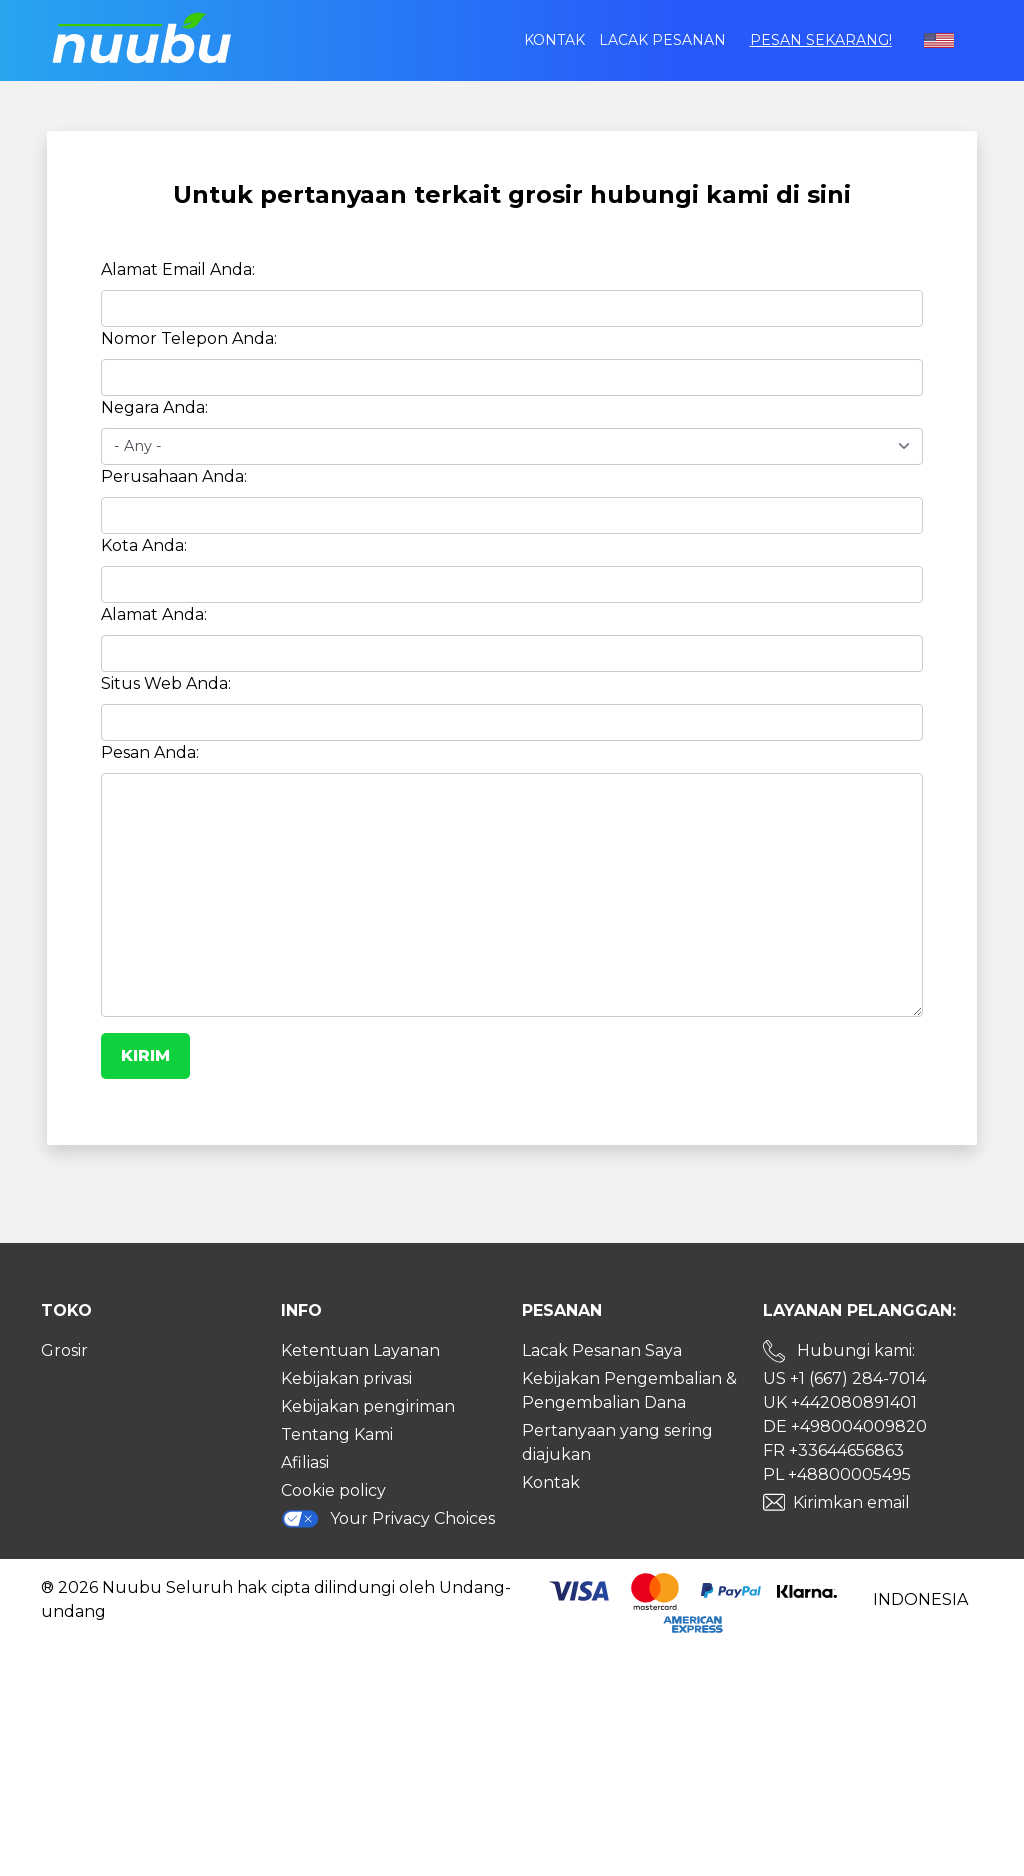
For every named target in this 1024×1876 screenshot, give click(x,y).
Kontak (554, 40)
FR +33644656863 (833, 1450)
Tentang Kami (337, 1434)
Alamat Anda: (154, 614)
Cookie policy (333, 1490)
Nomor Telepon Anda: (189, 338)
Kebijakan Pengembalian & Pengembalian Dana (629, 1390)
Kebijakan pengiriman (368, 1406)
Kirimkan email (851, 1502)
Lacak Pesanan (662, 40)
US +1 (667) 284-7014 (844, 1378)
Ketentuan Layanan (360, 1350)
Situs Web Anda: (166, 683)
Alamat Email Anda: (178, 269)
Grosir (64, 1350)
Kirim (145, 1055)
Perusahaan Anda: (174, 476)
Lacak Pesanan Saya (602, 1350)
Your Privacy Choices (388, 1518)
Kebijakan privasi (346, 1378)
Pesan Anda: (150, 752)
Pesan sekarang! (821, 40)
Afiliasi (305, 1462)
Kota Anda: (144, 545)
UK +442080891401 (840, 1402)
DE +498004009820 (845, 1426)
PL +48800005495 (837, 1474)
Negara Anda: (154, 407)
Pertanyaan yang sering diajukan (617, 1442)
